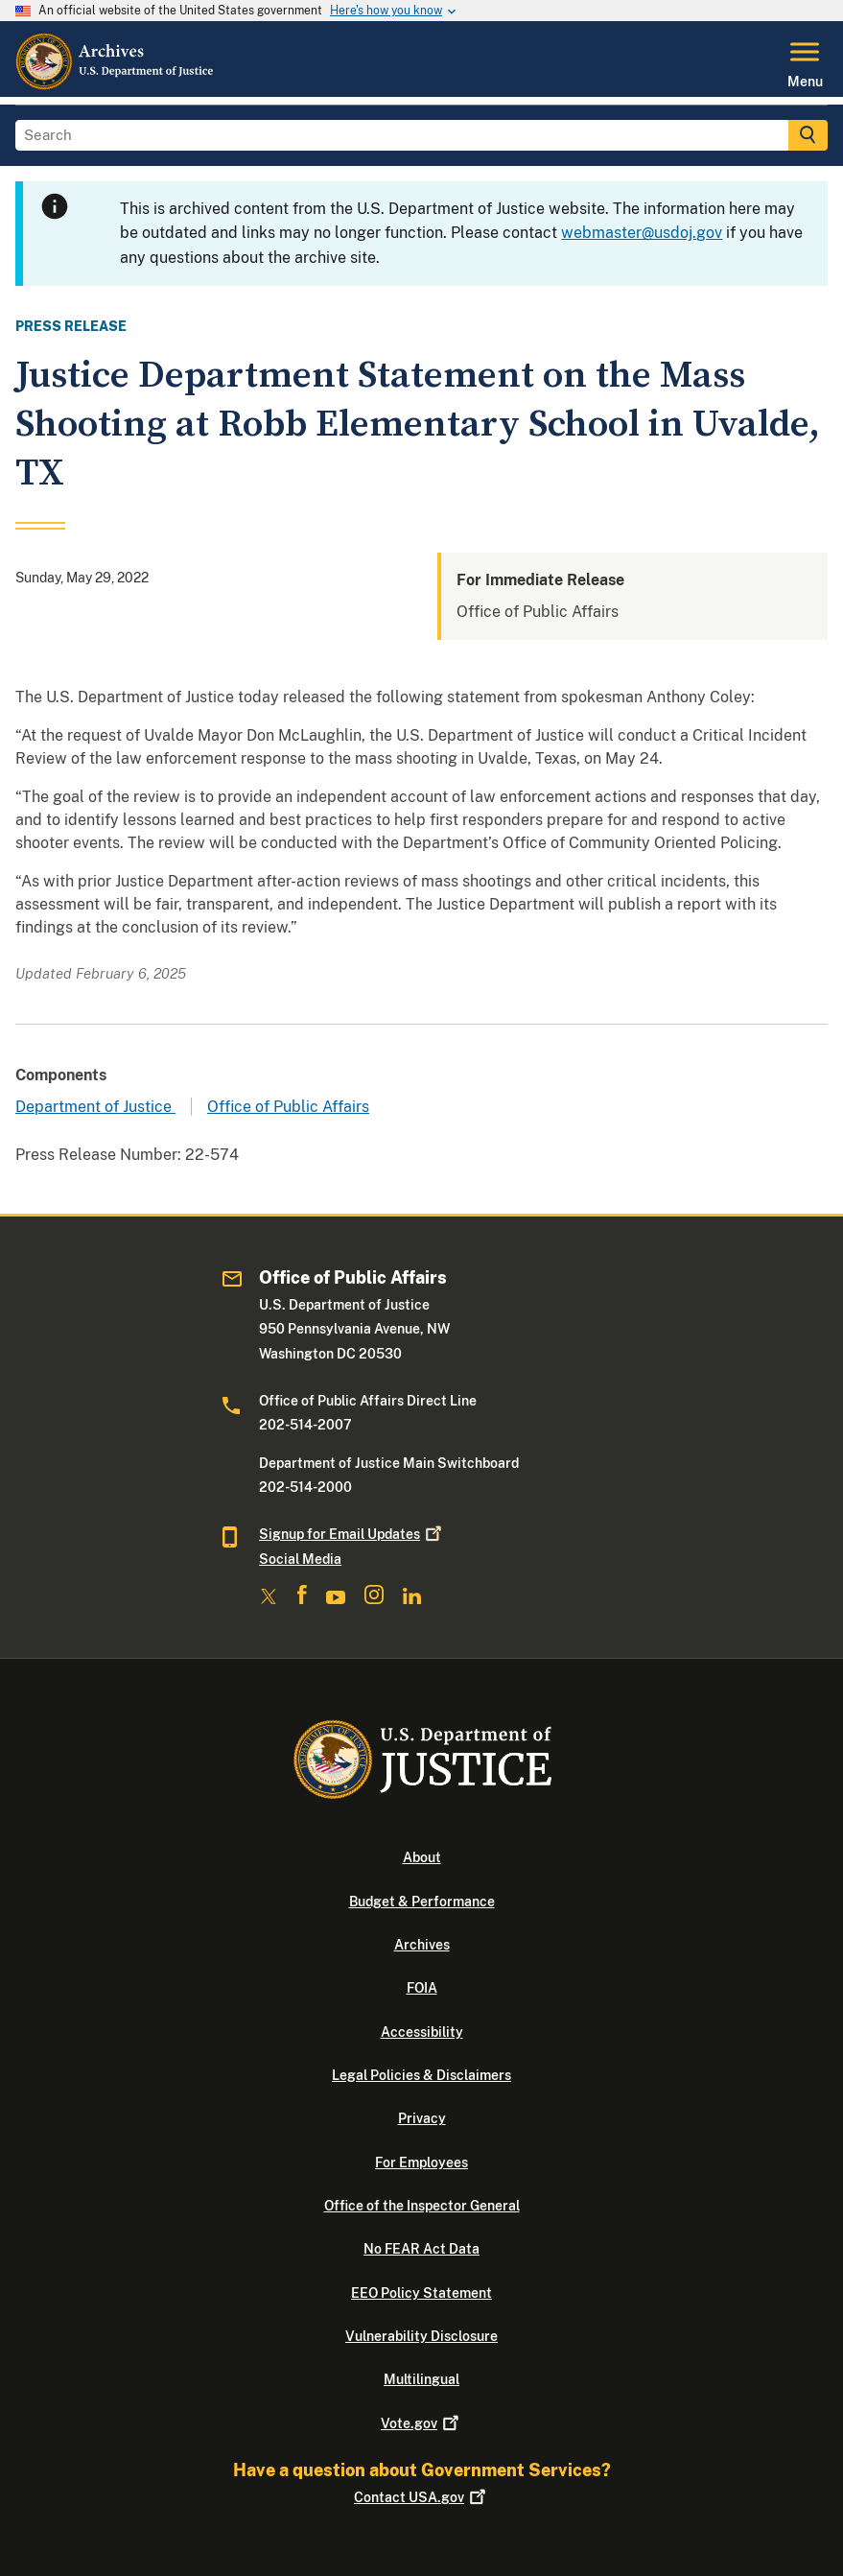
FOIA (422, 1988)
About (422, 1857)
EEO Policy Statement (421, 2293)
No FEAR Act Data (421, 2249)
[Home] (115, 85)
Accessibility (422, 2032)
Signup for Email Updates (352, 1534)
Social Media (300, 1559)
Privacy (422, 2118)
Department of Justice (95, 1107)
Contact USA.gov (421, 2497)
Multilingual (421, 2379)
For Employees (421, 2162)
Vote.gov (421, 2423)
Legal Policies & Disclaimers (421, 2075)
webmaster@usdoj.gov (641, 233)
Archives (422, 1944)
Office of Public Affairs (288, 1107)
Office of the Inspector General (422, 2205)
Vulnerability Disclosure (421, 2336)
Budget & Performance (422, 1901)
